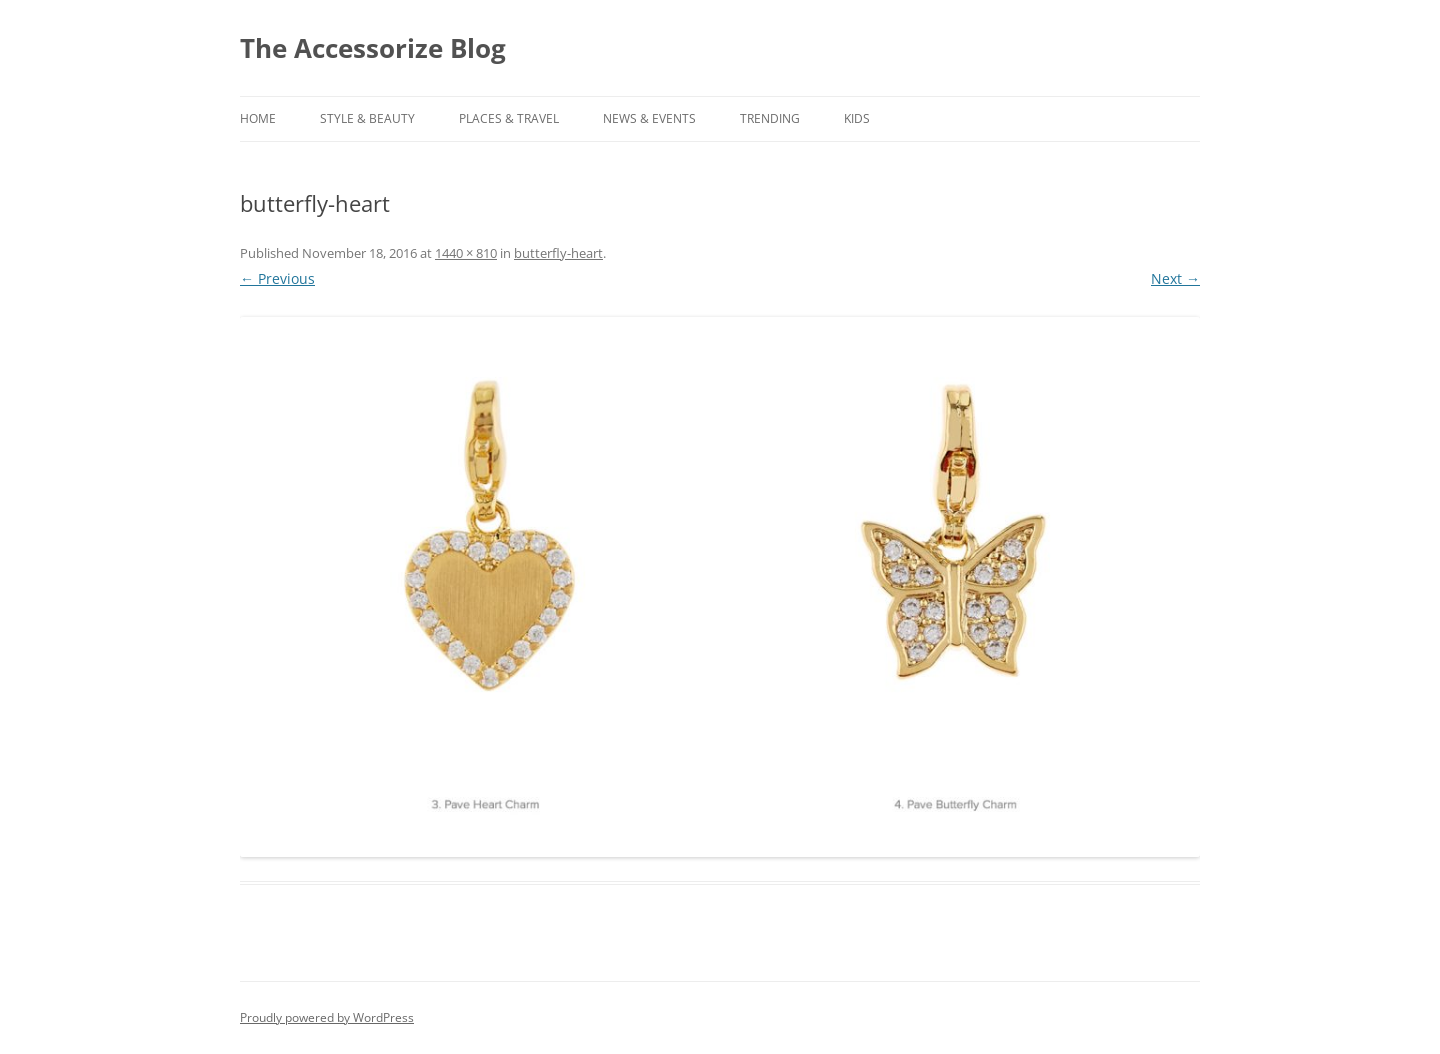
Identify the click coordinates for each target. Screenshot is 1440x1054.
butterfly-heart (558, 253)
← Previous (277, 278)
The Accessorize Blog (373, 48)
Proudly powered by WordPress (327, 1017)
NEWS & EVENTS (649, 118)
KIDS (857, 118)
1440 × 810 (466, 253)
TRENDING (770, 118)
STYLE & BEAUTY (367, 118)
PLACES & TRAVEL (509, 118)
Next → (1175, 278)
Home (258, 118)
